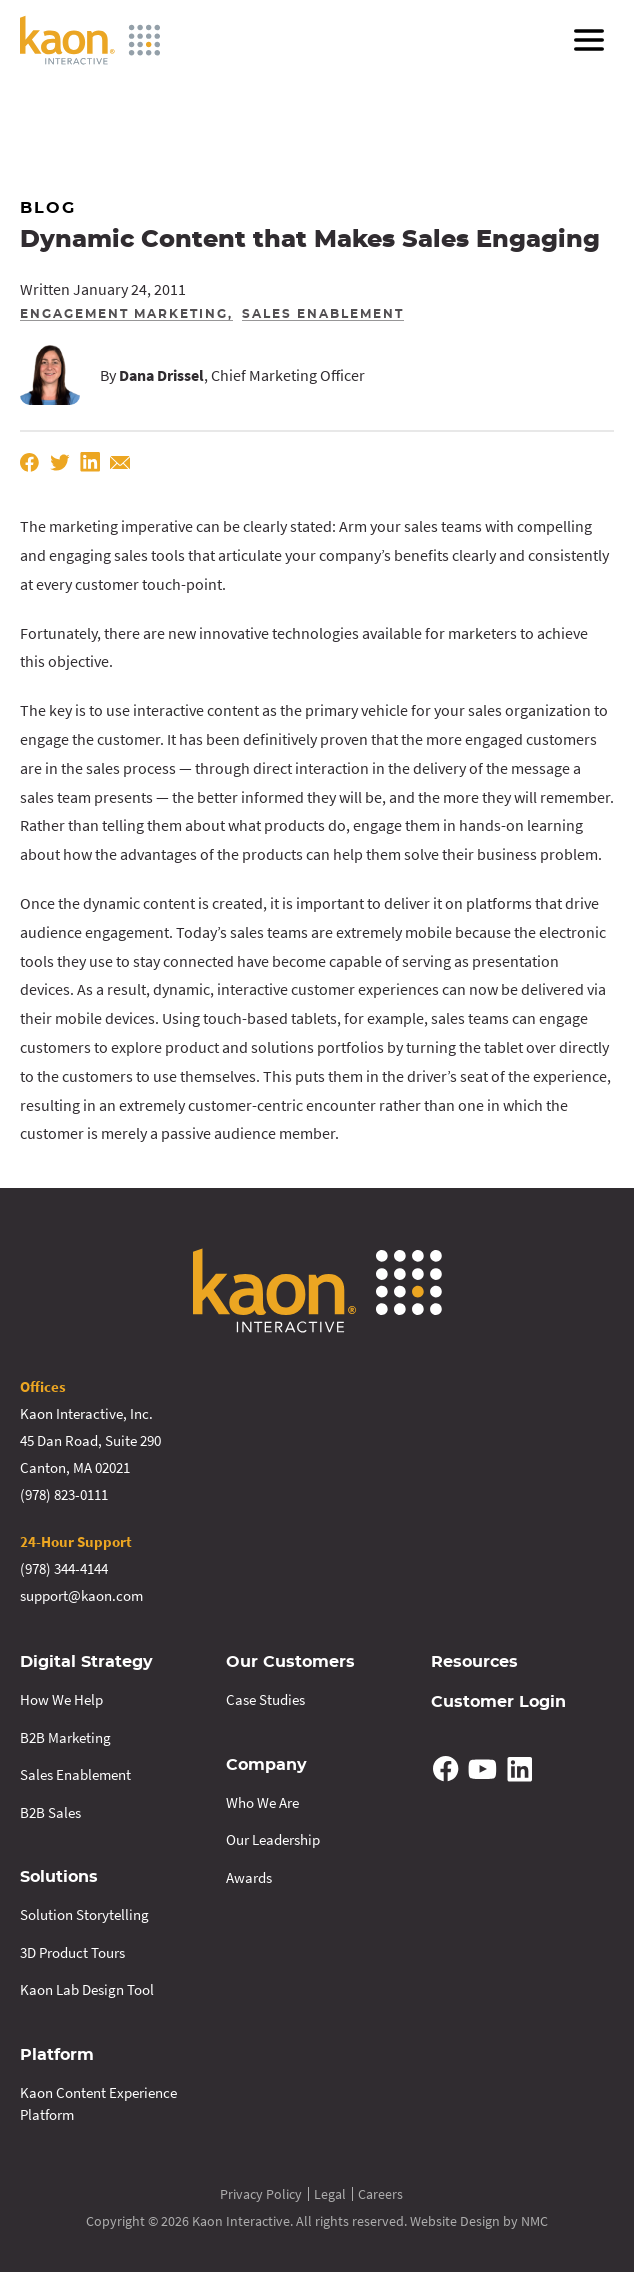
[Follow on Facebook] (446, 1769)
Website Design (455, 2221)
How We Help (61, 1699)
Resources (474, 1662)
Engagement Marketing (124, 314)
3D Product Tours (72, 1952)
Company (266, 1765)
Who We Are (262, 1802)
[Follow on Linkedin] (519, 1769)
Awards (249, 1877)
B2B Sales (50, 1812)
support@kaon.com (81, 1595)
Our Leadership (273, 1839)
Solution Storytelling (84, 1914)
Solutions (59, 1877)
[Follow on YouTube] (483, 1769)
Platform (57, 2055)
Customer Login (498, 1702)
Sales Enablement (323, 314)
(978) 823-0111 (64, 1494)
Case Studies (265, 1699)
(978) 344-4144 (64, 1568)
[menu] (589, 40)
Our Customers (290, 1662)
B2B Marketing (65, 1737)
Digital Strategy (86, 1662)
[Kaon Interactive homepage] (90, 40)
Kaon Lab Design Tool (87, 1989)
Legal (330, 2194)
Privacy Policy (261, 2194)
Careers (380, 2194)
